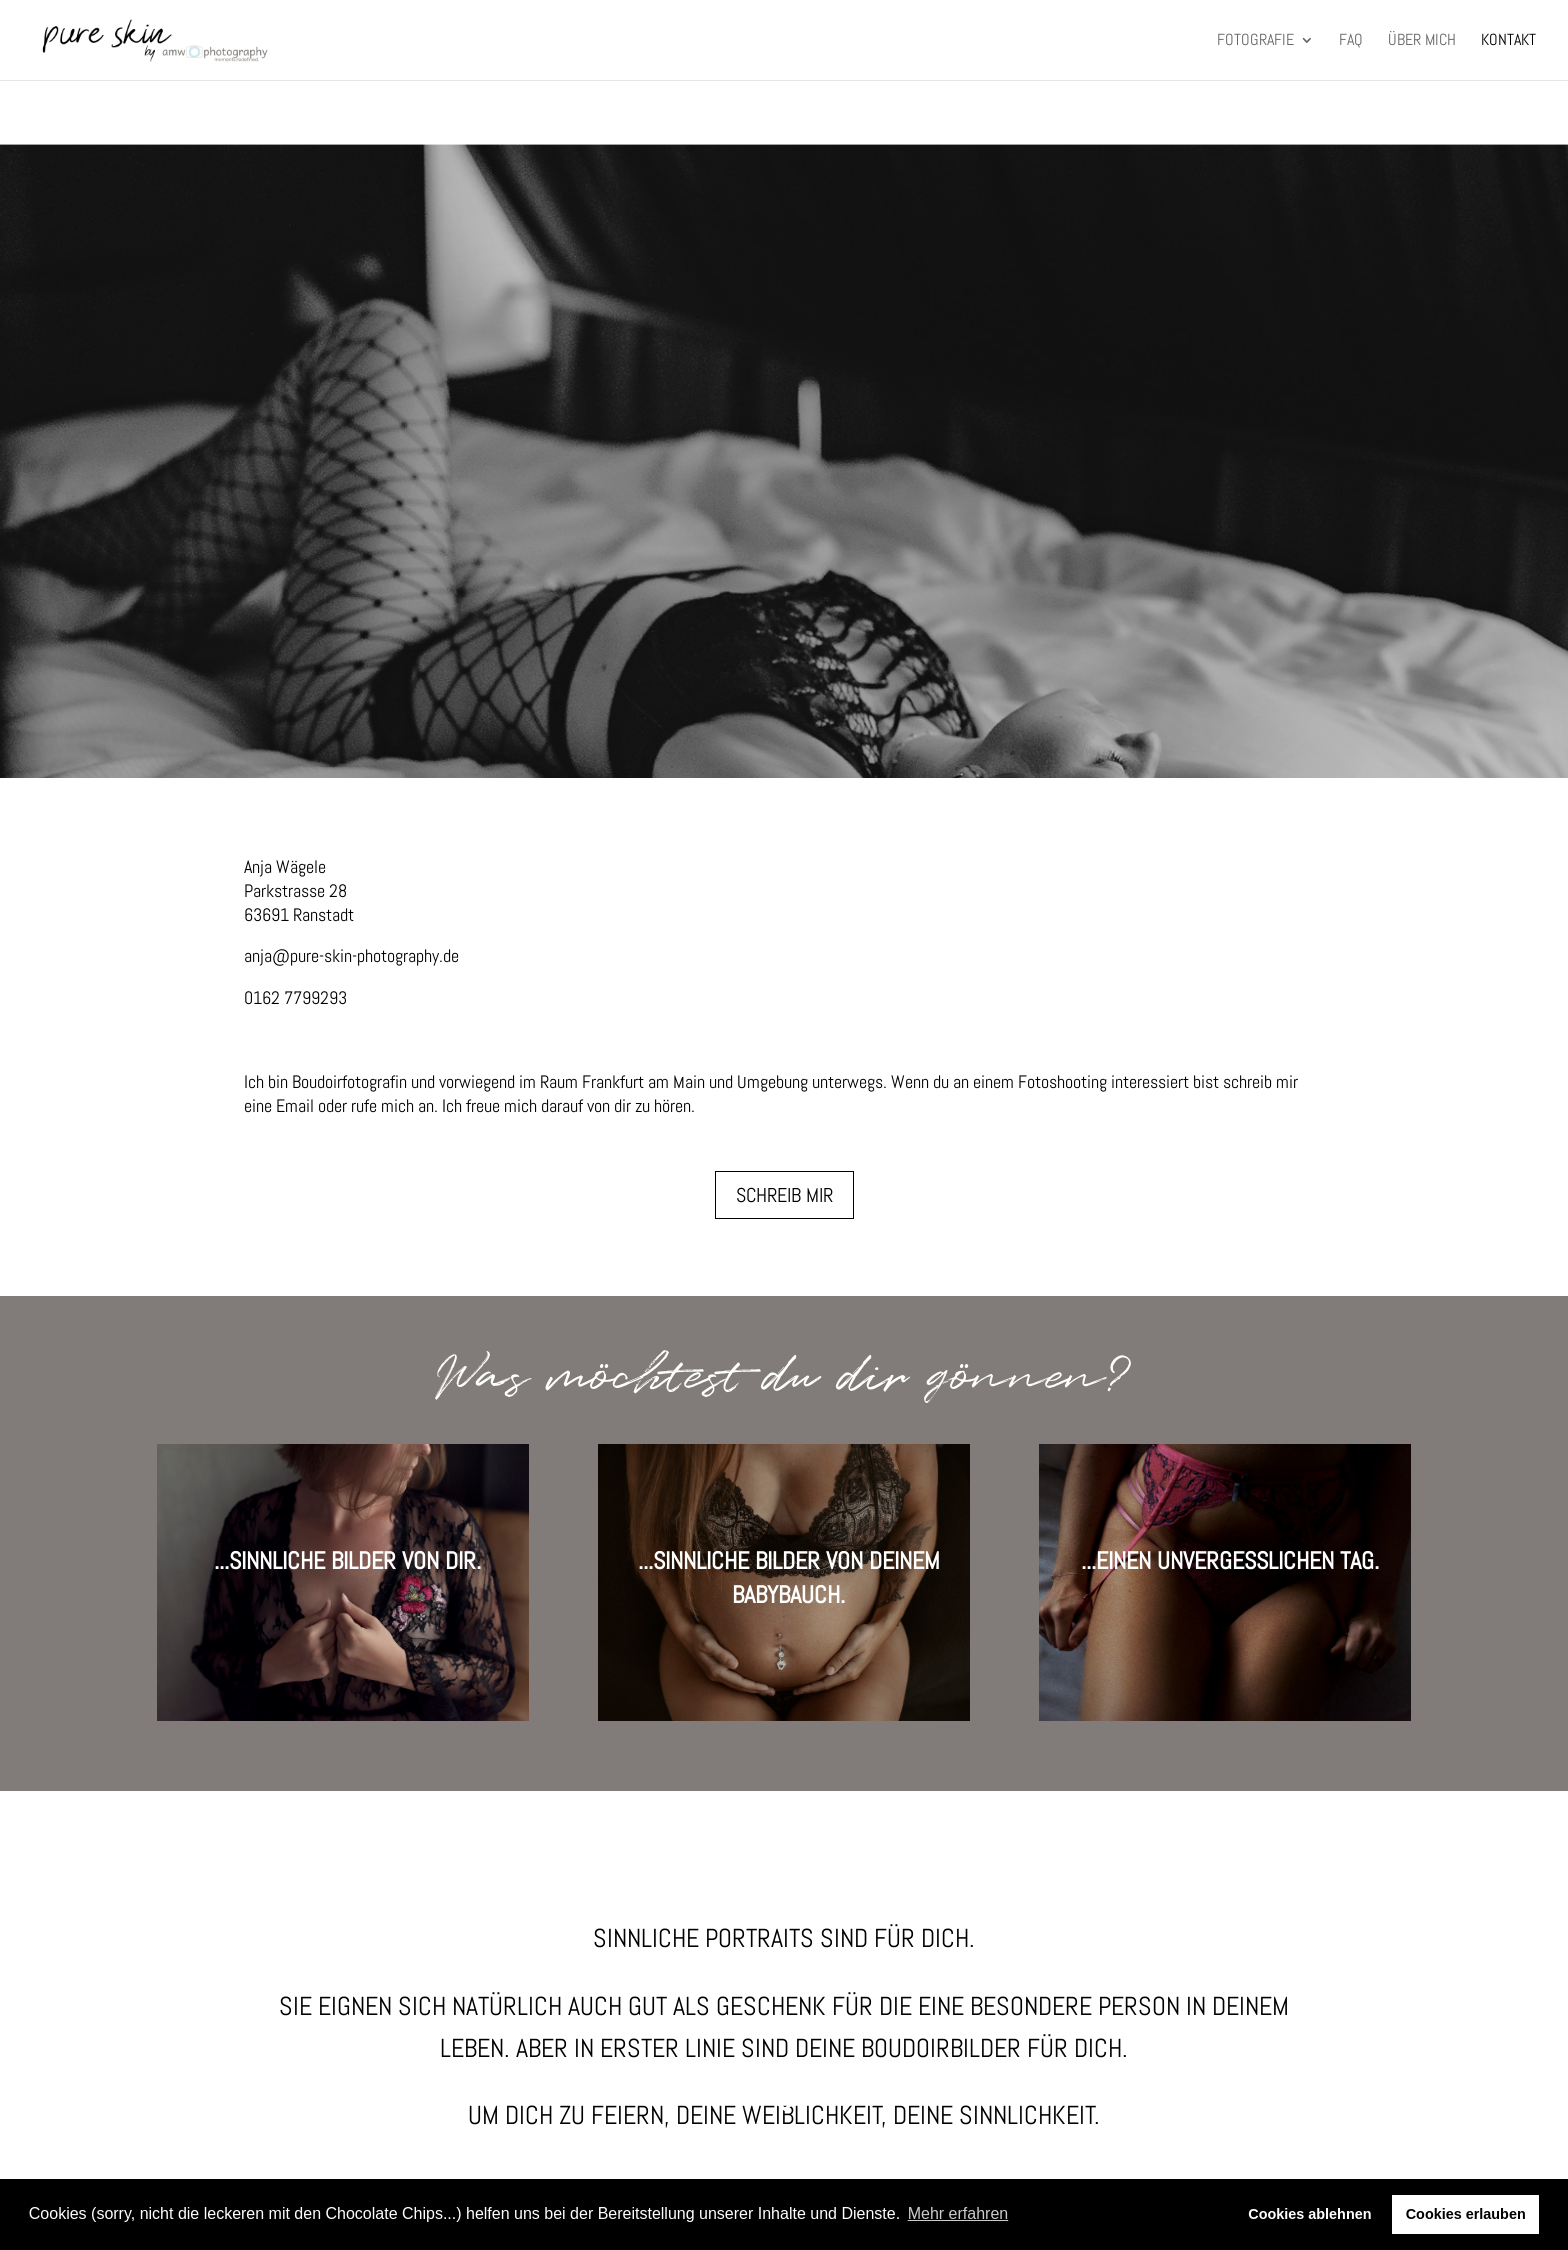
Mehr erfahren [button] (958, 2213)
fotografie (1255, 41)
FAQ (1351, 41)
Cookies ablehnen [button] (1309, 2214)
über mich (1422, 41)
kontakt (1508, 41)
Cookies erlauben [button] (1466, 2214)
